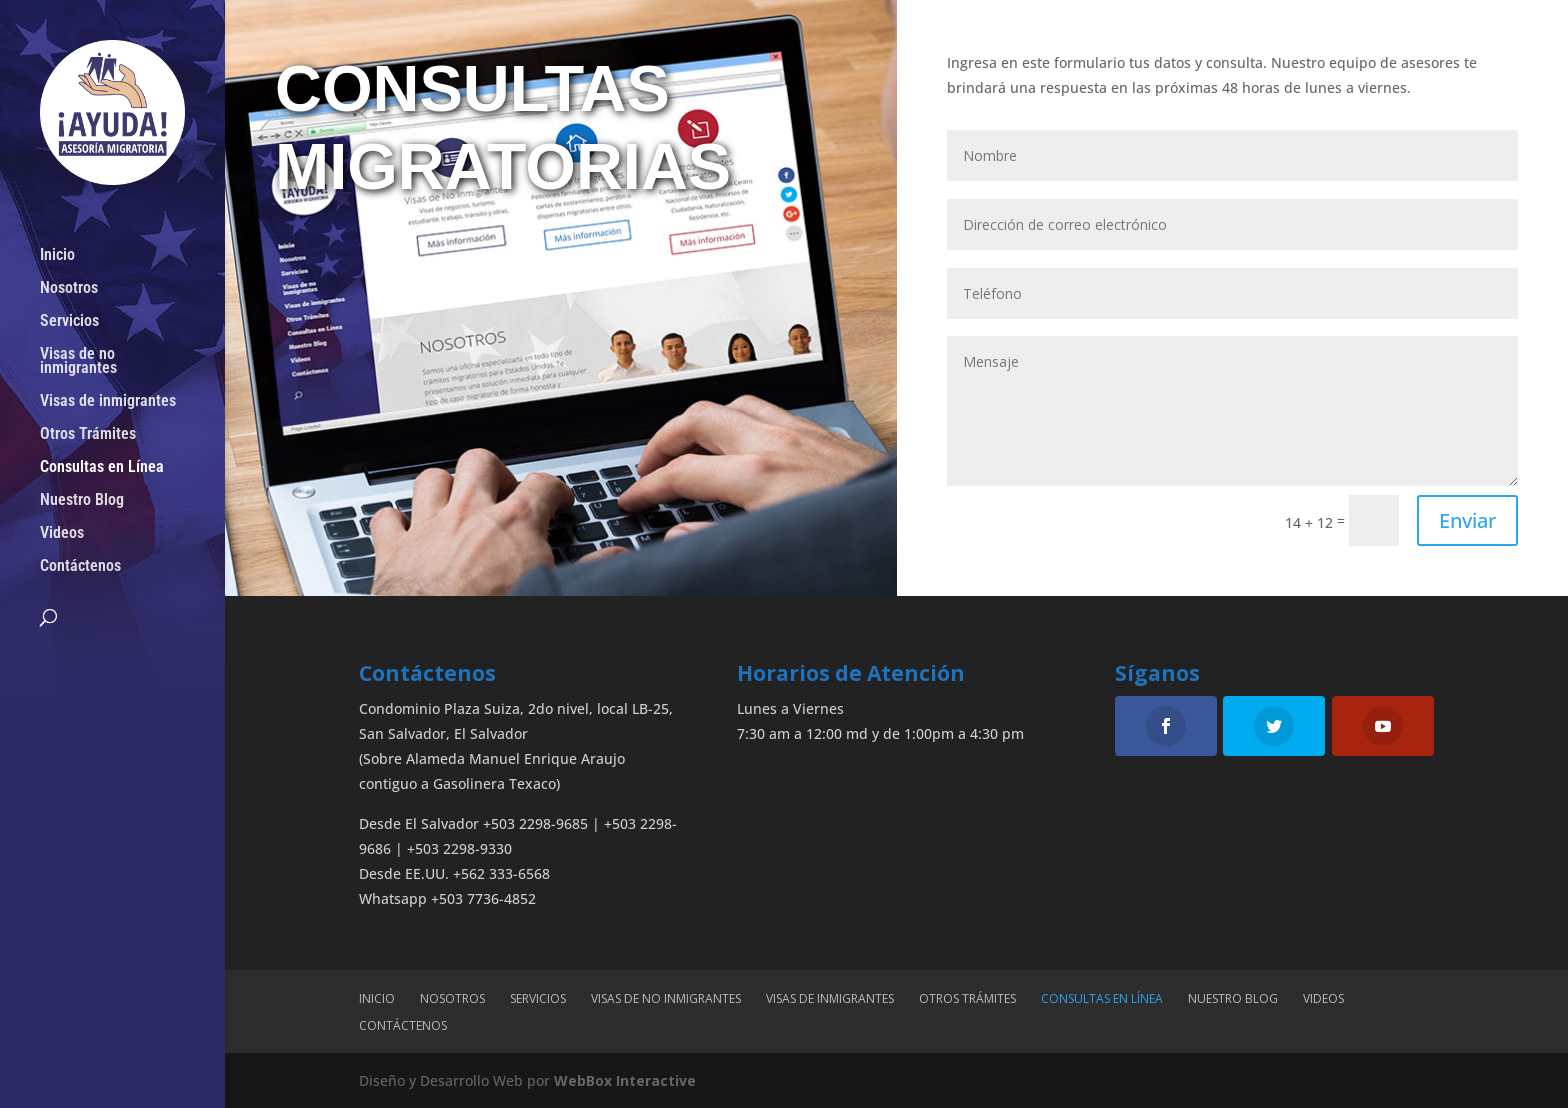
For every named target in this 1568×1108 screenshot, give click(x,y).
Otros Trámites (88, 435)
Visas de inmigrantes (108, 402)
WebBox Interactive (625, 1080)
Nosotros (69, 289)
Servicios (69, 322)
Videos (62, 534)
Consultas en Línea (102, 468)
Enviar (1467, 520)
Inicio (57, 256)
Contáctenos (80, 567)
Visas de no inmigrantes (78, 362)
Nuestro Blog (82, 501)
